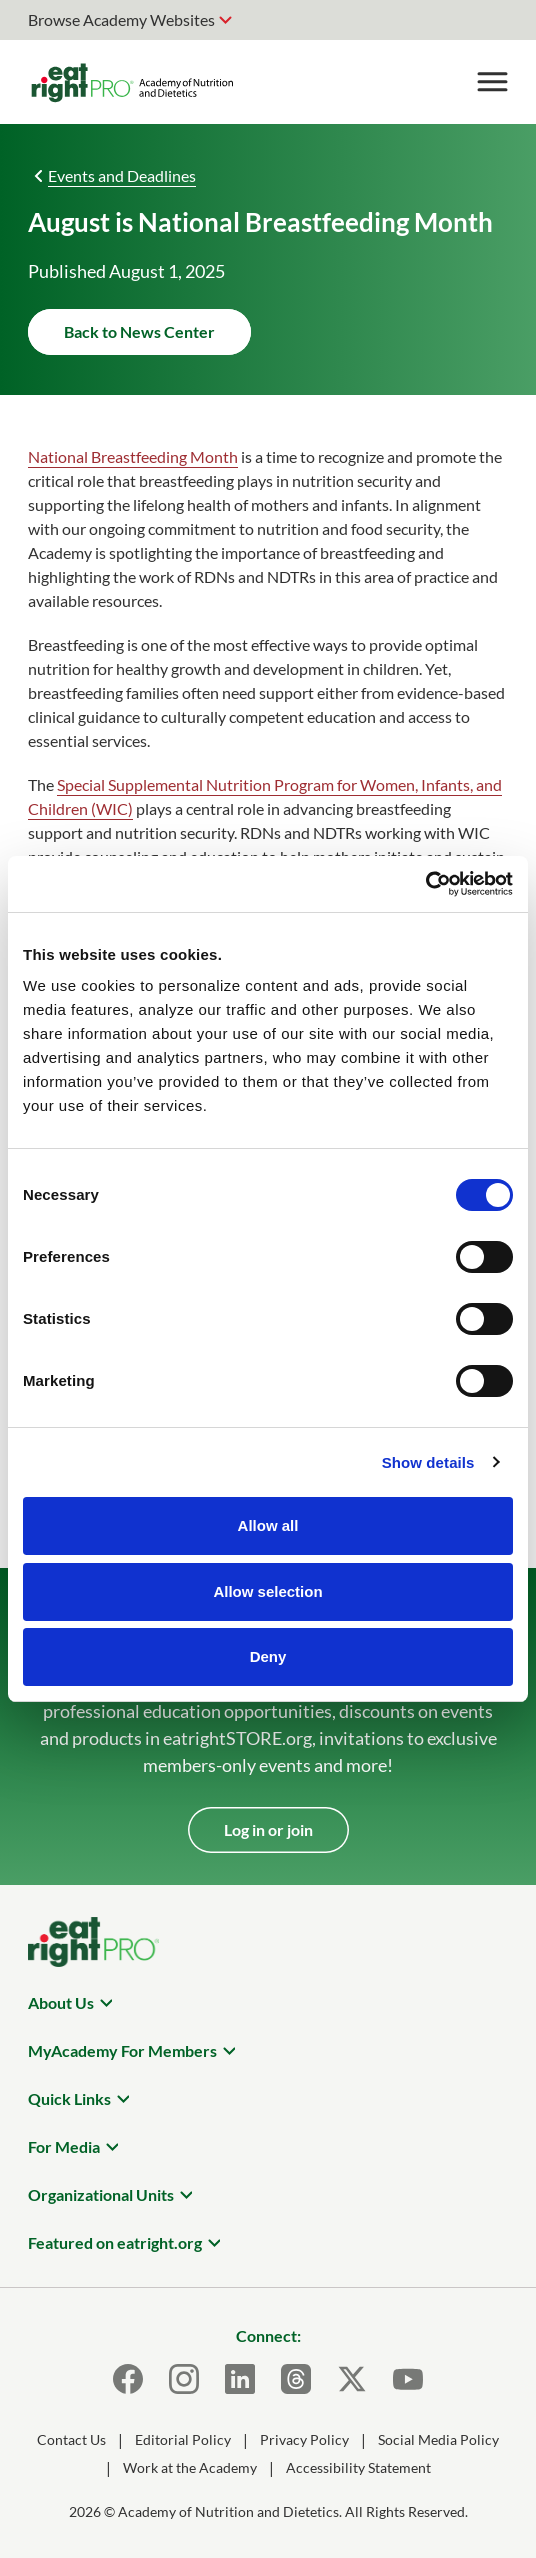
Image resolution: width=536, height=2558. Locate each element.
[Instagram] (184, 2379)
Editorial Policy (183, 2439)
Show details (428, 1462)
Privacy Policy (304, 2439)
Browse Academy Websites (121, 19)
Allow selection (267, 1591)
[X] (352, 2379)
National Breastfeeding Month (133, 456)
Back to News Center (139, 331)
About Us (61, 2002)
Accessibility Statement (358, 2467)
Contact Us (71, 2439)
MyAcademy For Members (122, 2050)
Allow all (268, 1525)
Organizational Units (101, 2194)
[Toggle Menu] (492, 82)
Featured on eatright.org (115, 2242)
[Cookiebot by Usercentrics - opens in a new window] (425, 884)
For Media (64, 2146)
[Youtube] (408, 2379)
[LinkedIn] (240, 2379)
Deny (268, 1656)
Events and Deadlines (122, 175)
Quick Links (69, 2098)
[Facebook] (128, 2379)
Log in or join (268, 1829)
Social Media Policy (438, 2439)
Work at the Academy (190, 2467)
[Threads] (296, 2379)
